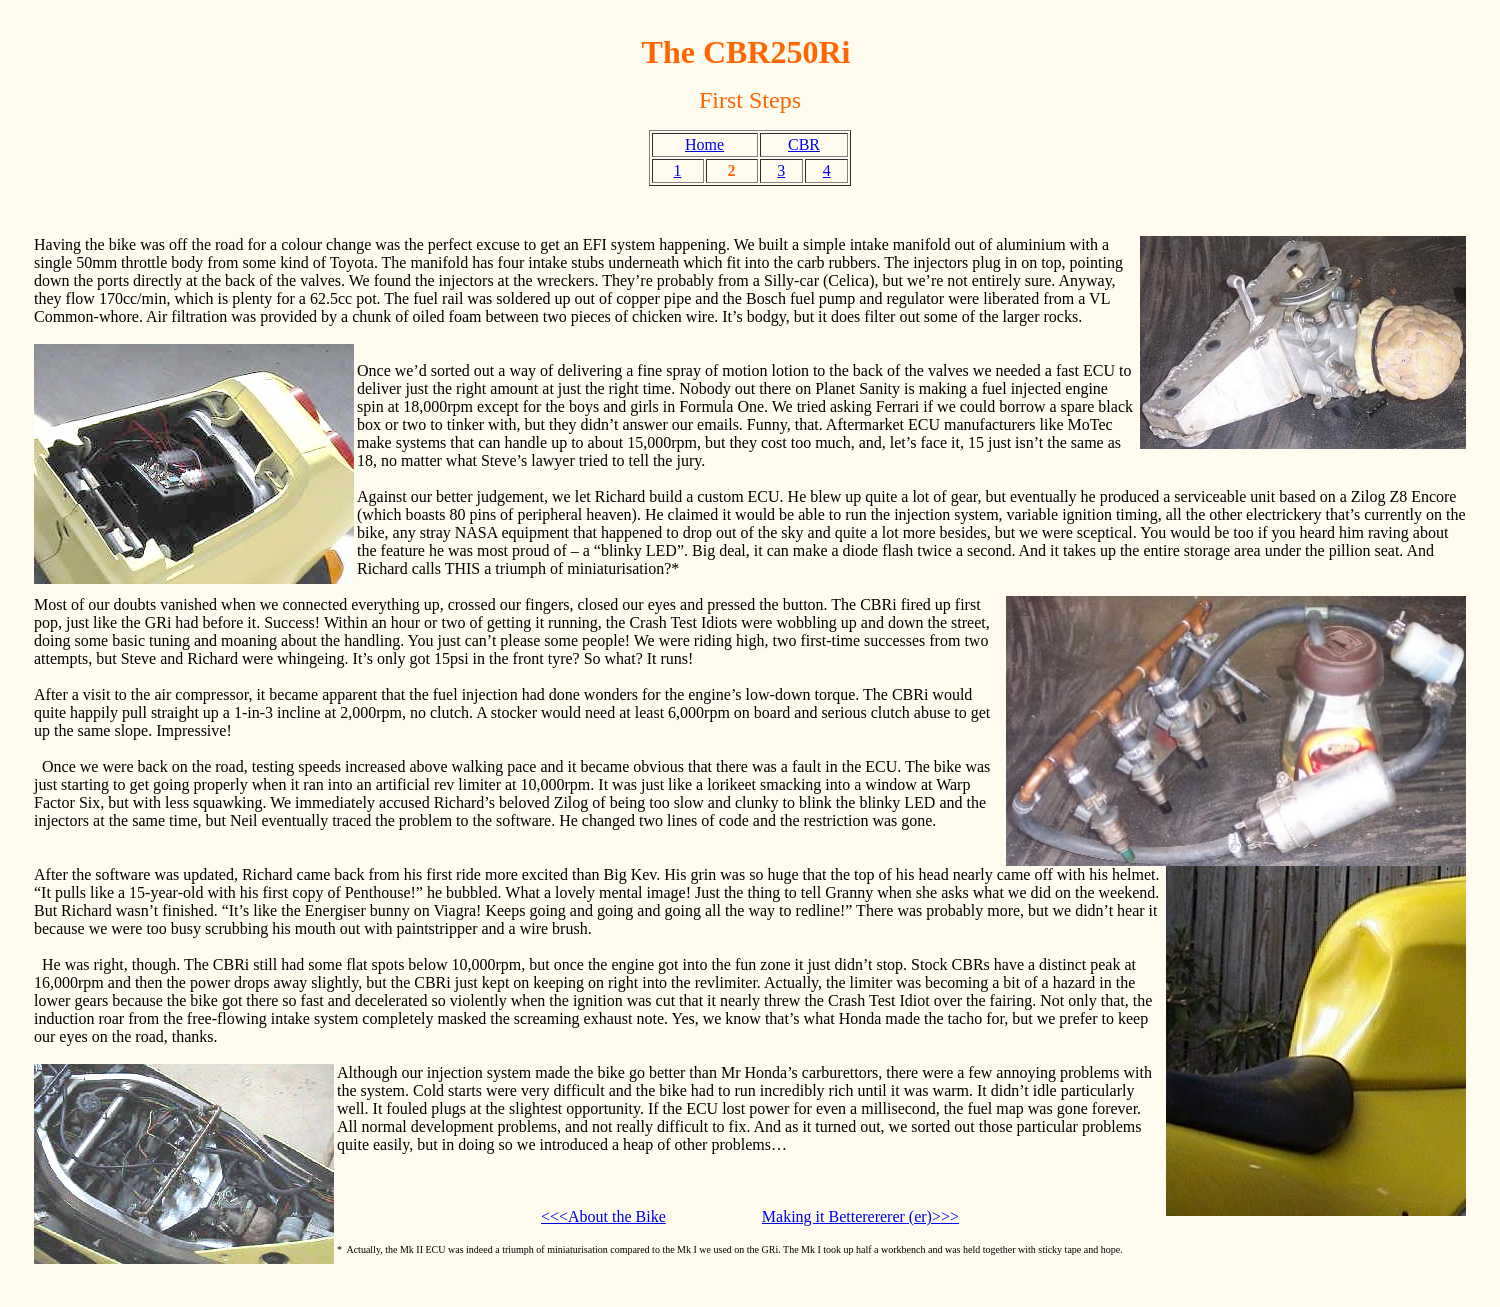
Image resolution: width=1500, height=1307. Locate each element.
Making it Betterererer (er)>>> (860, 1216)
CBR (804, 144)
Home (704, 144)
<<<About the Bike (603, 1216)
